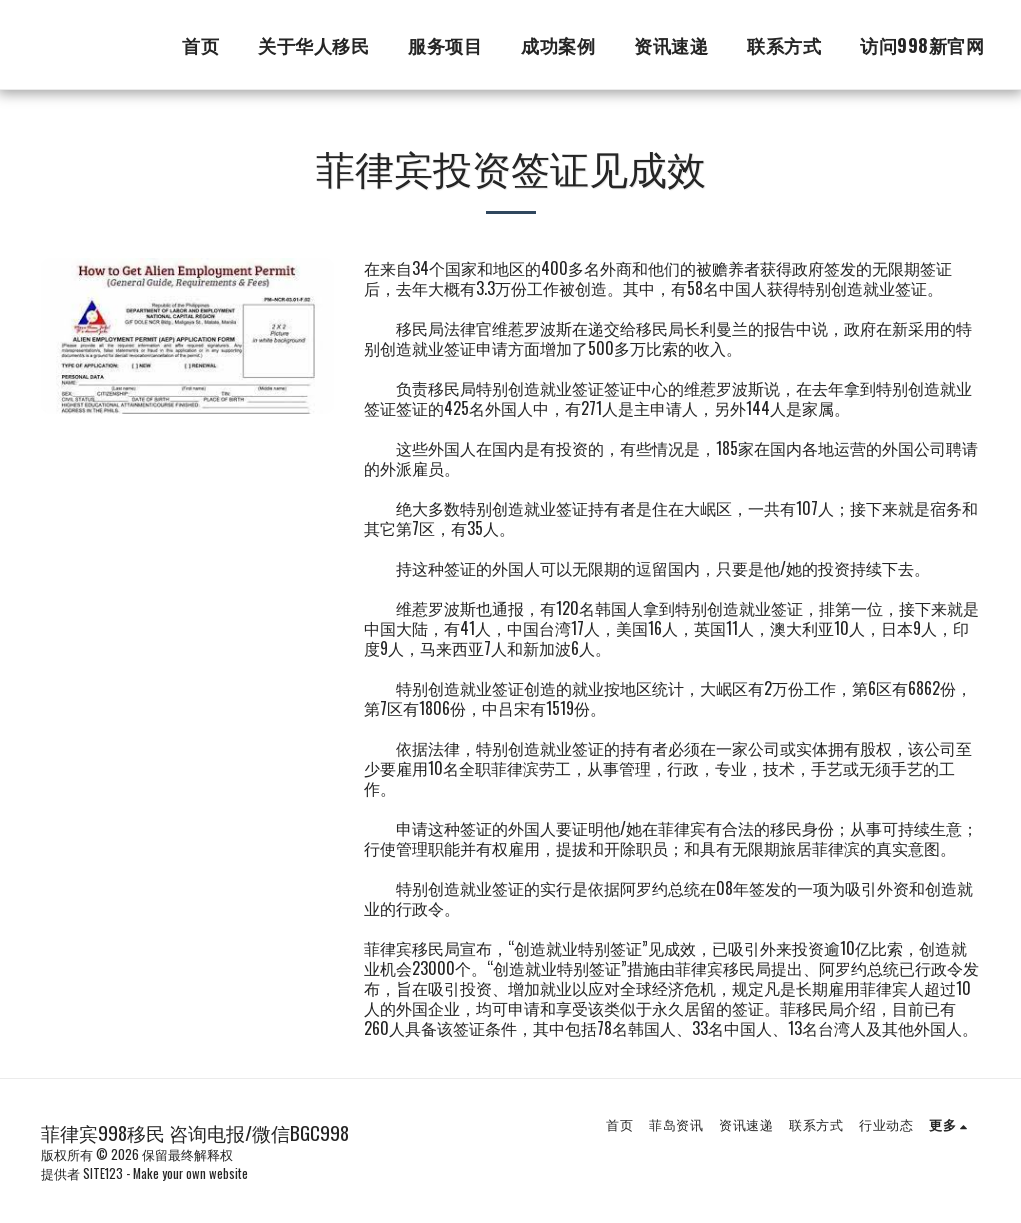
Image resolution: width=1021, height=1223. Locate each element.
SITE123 (103, 1173)
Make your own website (190, 1173)
